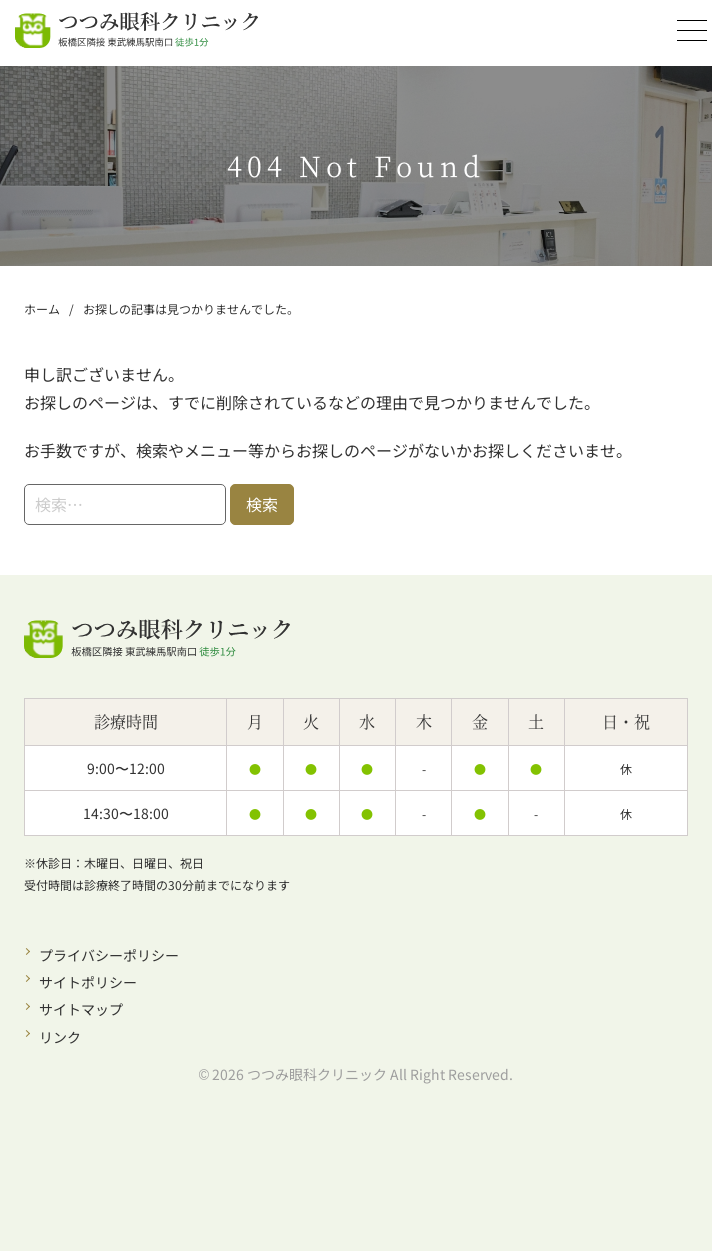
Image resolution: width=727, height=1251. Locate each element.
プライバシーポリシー (109, 955)
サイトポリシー (88, 982)
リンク (60, 1037)
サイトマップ (81, 1009)
